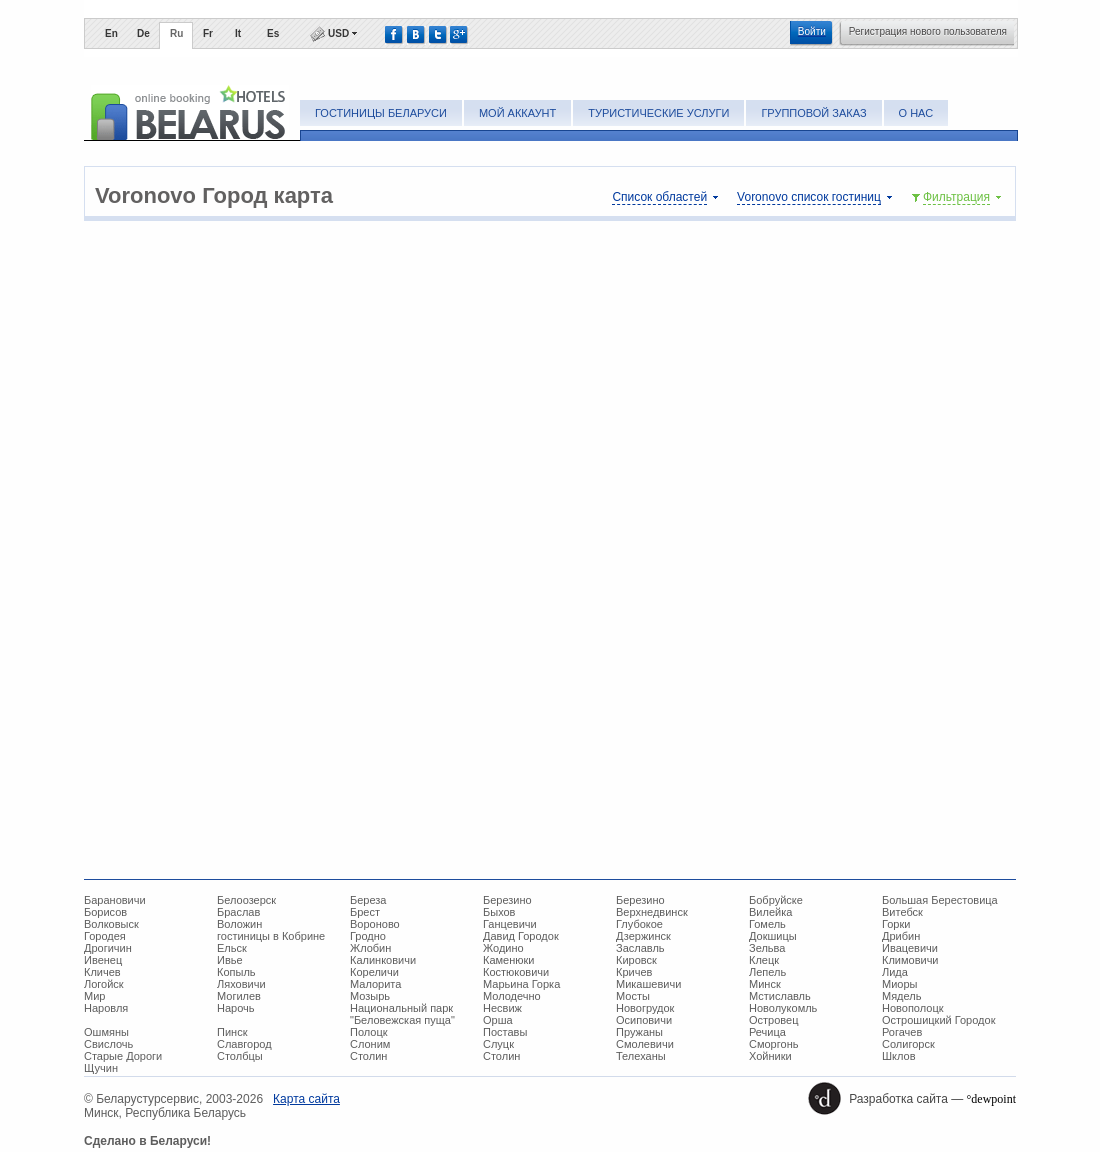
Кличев (102, 972)
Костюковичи (516, 972)
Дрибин (901, 936)
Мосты (633, 996)
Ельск (232, 948)
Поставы (505, 1032)
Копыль (236, 972)
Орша (498, 1020)
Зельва (767, 948)
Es (273, 33)
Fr (208, 33)
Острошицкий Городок (938, 1020)
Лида (895, 972)
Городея (105, 936)
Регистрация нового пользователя (928, 31)
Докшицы (773, 936)
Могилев (239, 996)
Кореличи (374, 972)
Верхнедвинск (652, 912)
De (143, 33)
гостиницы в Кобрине (271, 936)
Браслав (238, 912)
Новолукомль (783, 1008)
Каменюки (509, 960)
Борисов (105, 912)
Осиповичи (644, 1020)
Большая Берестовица (940, 900)
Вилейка (770, 912)
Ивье (230, 960)
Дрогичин (108, 948)
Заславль (640, 948)
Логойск (104, 984)
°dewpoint (991, 1099)
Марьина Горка (521, 984)
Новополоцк (913, 1008)
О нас (916, 113)
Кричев (634, 972)
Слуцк (498, 1044)
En (111, 33)
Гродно (368, 936)
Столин (368, 1056)
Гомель (767, 924)
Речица (767, 1032)
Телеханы (641, 1056)
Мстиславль (780, 996)
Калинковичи (383, 960)
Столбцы (240, 1056)
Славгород (244, 1044)
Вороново (375, 924)
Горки (896, 924)
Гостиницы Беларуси (381, 113)
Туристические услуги (658, 113)
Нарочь (236, 1008)
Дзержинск (643, 936)
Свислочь (108, 1044)
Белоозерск (246, 900)
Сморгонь (773, 1044)
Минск (765, 984)
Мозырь (370, 996)
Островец (773, 1020)
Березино (507, 900)
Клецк (764, 960)
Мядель (901, 996)
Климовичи (910, 960)
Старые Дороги (123, 1056)
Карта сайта (306, 1099)
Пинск (232, 1032)
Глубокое (639, 924)
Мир (94, 996)
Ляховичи (241, 984)
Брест (365, 912)
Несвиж (502, 1008)
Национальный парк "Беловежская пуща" (402, 1014)
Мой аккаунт (517, 113)
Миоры (899, 984)
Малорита (375, 984)
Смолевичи (645, 1044)
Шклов (899, 1056)
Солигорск (908, 1044)
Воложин (239, 924)
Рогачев (902, 1032)
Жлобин (370, 948)
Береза (368, 900)
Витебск (902, 912)
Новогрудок (645, 1008)
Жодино (503, 948)
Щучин (101, 1068)
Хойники (770, 1056)
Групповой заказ (813, 113)
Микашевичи (648, 984)
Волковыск (111, 924)
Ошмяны (106, 1032)
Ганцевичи (510, 924)
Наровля (106, 1008)
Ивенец (103, 960)
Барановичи (115, 900)
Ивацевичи (910, 948)
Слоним (370, 1044)
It (238, 33)
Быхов (499, 912)
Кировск (636, 960)
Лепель (767, 972)
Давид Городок (521, 936)
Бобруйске (776, 900)
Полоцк (369, 1032)
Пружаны (639, 1032)
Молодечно (512, 996)
